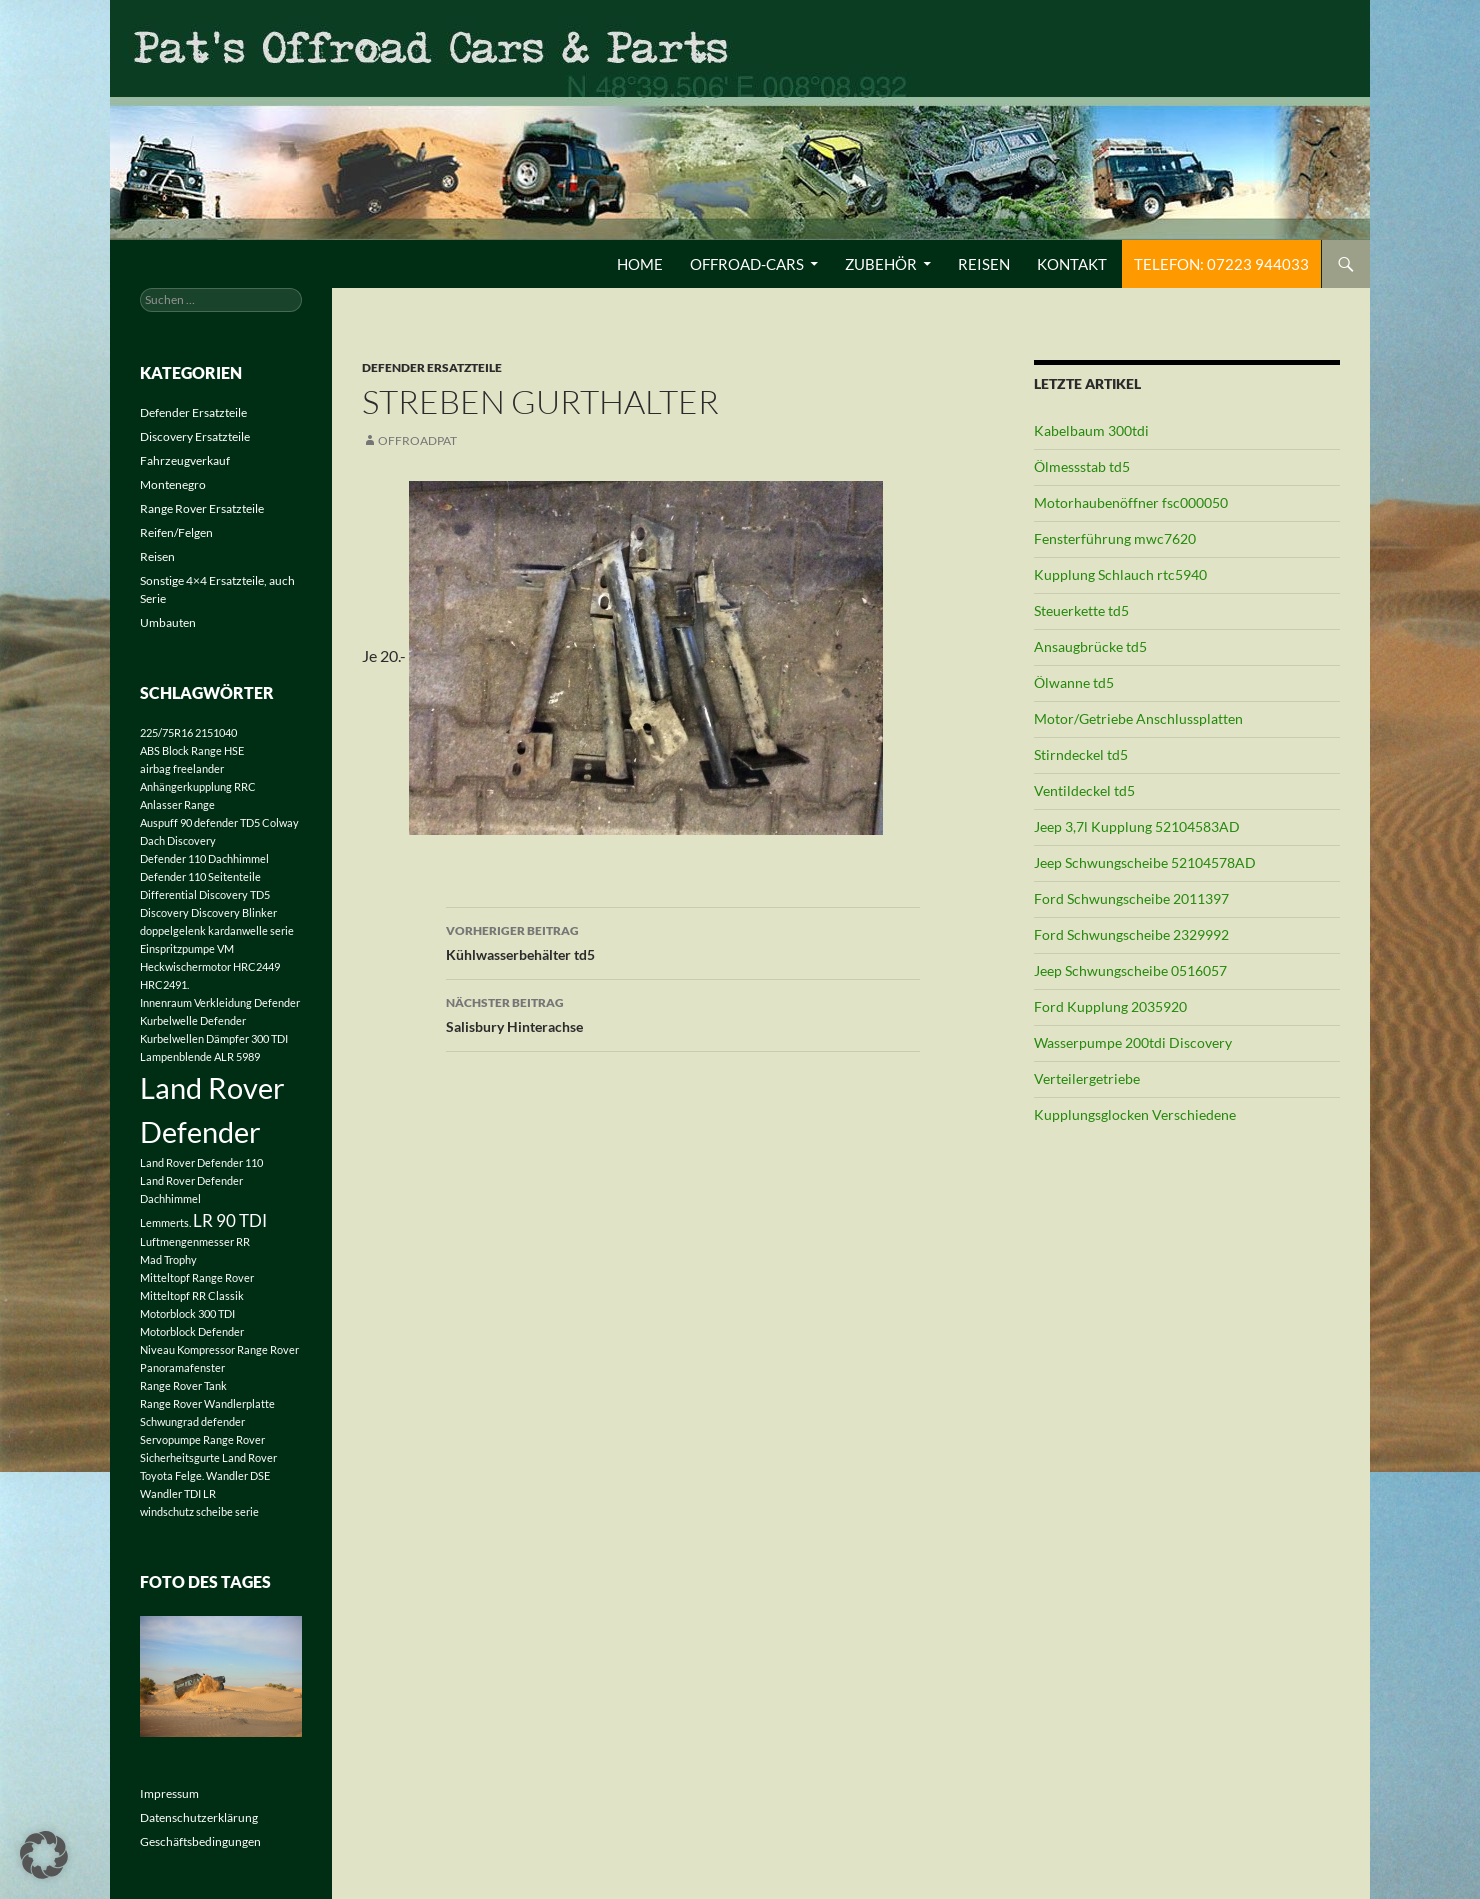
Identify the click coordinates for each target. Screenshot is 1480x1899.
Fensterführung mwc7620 (1115, 538)
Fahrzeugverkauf (185, 460)
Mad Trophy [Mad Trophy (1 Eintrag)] (168, 1259)
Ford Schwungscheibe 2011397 (1131, 898)
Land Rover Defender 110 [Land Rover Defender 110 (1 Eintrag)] (201, 1162)
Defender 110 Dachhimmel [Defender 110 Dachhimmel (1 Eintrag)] (204, 858)
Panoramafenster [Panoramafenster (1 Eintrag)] (182, 1367)
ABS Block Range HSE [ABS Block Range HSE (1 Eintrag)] (192, 750)
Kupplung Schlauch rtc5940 (1120, 574)
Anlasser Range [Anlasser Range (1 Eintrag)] (177, 804)
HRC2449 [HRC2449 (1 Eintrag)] (256, 966)
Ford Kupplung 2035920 (1110, 1006)
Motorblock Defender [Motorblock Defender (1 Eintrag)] (192, 1331)
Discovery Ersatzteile (195, 436)
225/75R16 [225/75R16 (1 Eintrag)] (166, 732)
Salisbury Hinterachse (683, 1013)
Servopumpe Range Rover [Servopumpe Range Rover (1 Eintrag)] (202, 1439)
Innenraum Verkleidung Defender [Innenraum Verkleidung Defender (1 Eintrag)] (220, 1002)
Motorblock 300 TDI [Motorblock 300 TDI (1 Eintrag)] (187, 1313)
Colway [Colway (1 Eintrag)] (280, 822)
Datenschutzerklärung (199, 1817)
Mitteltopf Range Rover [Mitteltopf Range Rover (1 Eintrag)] (197, 1277)
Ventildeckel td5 (1084, 790)
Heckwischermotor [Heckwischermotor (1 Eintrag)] (185, 966)
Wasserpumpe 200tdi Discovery (1133, 1042)
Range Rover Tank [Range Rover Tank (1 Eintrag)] (183, 1385)
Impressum (169, 1793)
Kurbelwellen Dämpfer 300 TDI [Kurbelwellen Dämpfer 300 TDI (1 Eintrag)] (214, 1038)
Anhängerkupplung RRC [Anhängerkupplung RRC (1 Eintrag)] (198, 786)
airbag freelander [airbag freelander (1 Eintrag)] (182, 768)
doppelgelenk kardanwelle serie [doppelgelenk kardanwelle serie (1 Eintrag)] (217, 930)
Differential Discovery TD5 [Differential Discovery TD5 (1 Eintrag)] (205, 894)
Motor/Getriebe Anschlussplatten (1138, 718)
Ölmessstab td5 (1082, 466)
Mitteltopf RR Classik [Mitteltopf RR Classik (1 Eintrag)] (192, 1295)
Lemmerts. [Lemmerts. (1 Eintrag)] (165, 1222)
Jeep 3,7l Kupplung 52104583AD (1137, 826)
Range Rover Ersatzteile (202, 508)
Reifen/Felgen (176, 532)
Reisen (984, 264)
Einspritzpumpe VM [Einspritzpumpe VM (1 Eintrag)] (187, 948)
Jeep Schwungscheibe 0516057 (1130, 970)
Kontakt (1072, 264)
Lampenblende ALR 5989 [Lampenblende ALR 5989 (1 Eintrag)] (200, 1056)
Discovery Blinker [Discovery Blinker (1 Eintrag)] (234, 912)
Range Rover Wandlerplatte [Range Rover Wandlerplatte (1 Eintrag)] (207, 1403)
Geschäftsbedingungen (200, 1841)
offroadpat (417, 440)
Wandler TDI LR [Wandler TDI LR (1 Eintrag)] (178, 1493)
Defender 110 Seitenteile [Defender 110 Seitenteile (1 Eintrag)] (200, 876)
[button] (44, 1855)
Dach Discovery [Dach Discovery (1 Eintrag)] (178, 840)
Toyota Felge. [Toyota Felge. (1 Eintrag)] (172, 1475)
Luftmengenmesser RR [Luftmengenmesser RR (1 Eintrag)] (195, 1241)
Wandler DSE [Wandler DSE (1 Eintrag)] (238, 1475)
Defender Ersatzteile (432, 367)
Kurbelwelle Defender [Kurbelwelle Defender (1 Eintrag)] (193, 1020)
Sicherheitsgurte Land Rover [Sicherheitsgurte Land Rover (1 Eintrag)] (208, 1457)
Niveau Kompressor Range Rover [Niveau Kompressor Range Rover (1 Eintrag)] (219, 1349)
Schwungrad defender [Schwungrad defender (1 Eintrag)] (192, 1421)
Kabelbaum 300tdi (1091, 430)
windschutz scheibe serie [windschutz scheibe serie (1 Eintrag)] (199, 1511)
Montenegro (173, 484)
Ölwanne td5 (1074, 682)
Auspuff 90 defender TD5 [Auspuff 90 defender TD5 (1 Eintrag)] (200, 822)
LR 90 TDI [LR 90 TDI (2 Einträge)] (230, 1220)
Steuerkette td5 (1081, 610)
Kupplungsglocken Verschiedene (1135, 1114)
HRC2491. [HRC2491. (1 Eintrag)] (164, 984)
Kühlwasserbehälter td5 (683, 941)
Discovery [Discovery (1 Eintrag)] (164, 912)
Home (640, 264)
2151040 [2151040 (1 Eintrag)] (216, 732)
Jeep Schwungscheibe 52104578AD (1145, 862)
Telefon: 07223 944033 (1221, 264)
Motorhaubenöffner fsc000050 (1131, 502)
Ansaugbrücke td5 (1090, 646)
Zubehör (881, 264)
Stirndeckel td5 (1081, 754)
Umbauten (168, 622)
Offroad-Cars (747, 264)
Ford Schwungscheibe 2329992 (1131, 934)
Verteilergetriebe (1087, 1078)
